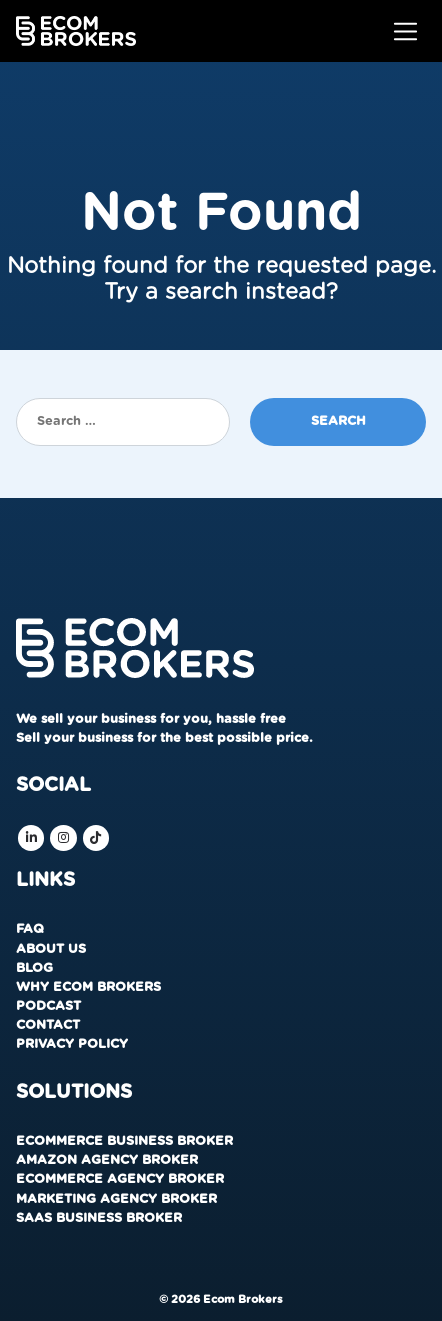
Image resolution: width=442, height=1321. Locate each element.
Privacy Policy (72, 1044)
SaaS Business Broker (99, 1218)
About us (51, 949)
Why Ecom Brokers (88, 987)
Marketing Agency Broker (116, 1199)
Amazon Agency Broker (107, 1160)
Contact (48, 1025)
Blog (34, 968)
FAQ (30, 929)
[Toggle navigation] (405, 31)
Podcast (48, 1006)
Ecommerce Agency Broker (120, 1179)
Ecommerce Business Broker (124, 1141)
